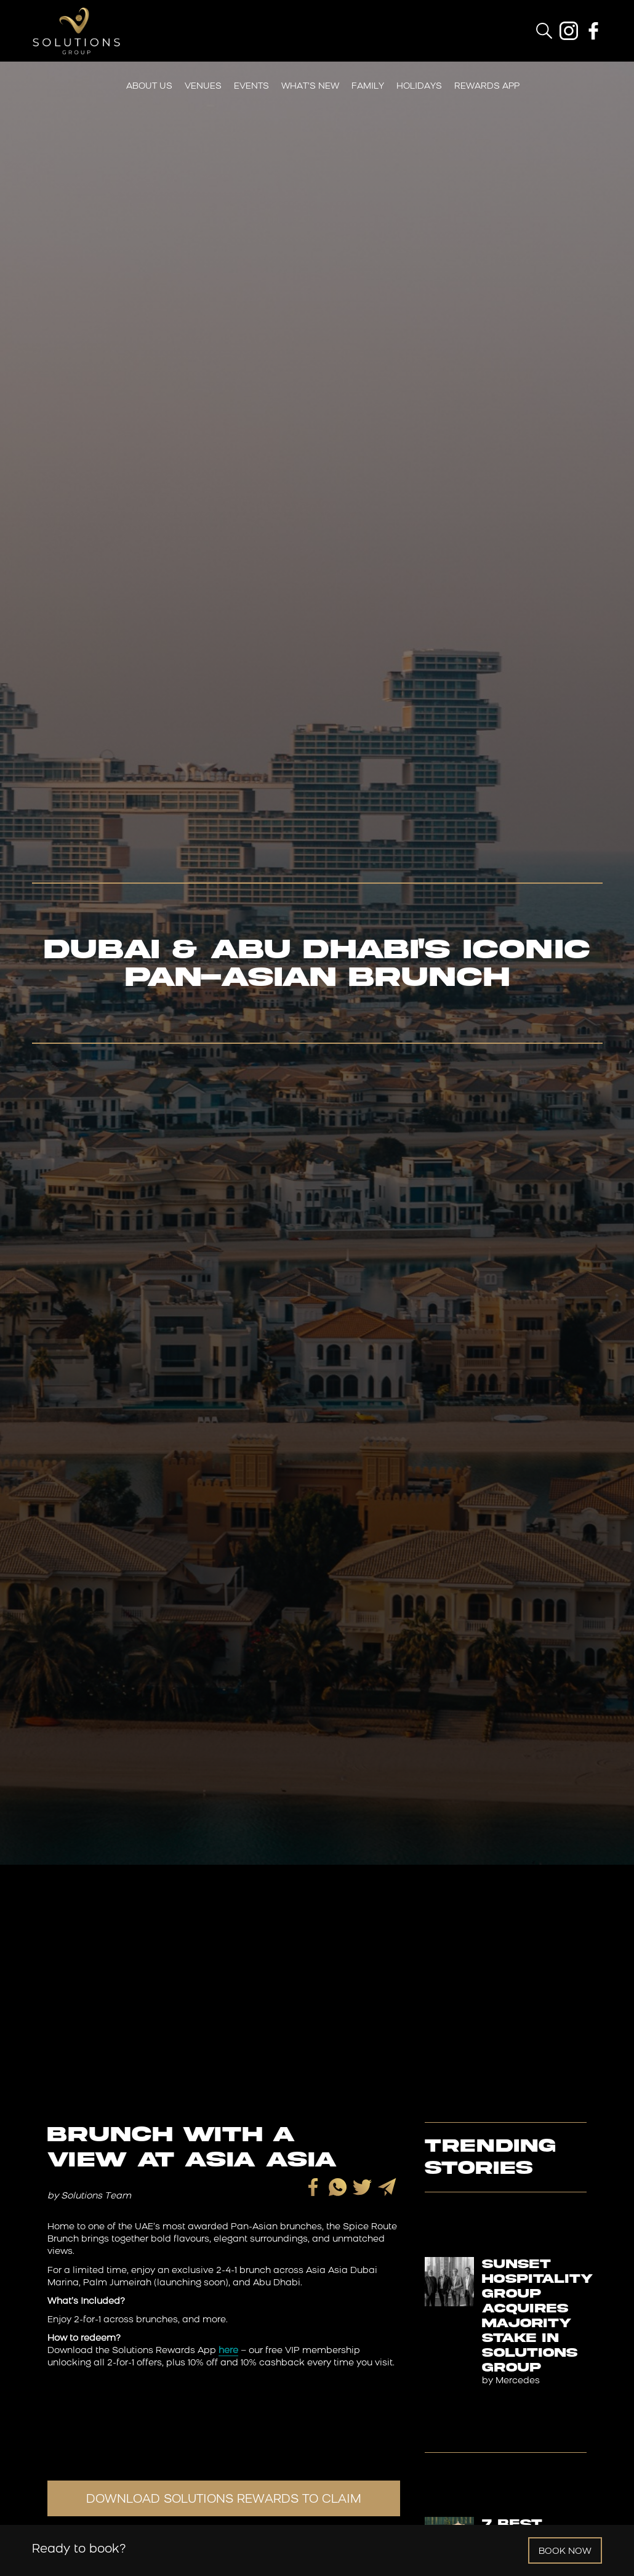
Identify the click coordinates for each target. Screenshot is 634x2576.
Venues (203, 86)
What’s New (310, 86)
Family (367, 86)
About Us (149, 86)
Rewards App (487, 86)
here (228, 2351)
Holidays (419, 86)
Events (251, 86)
